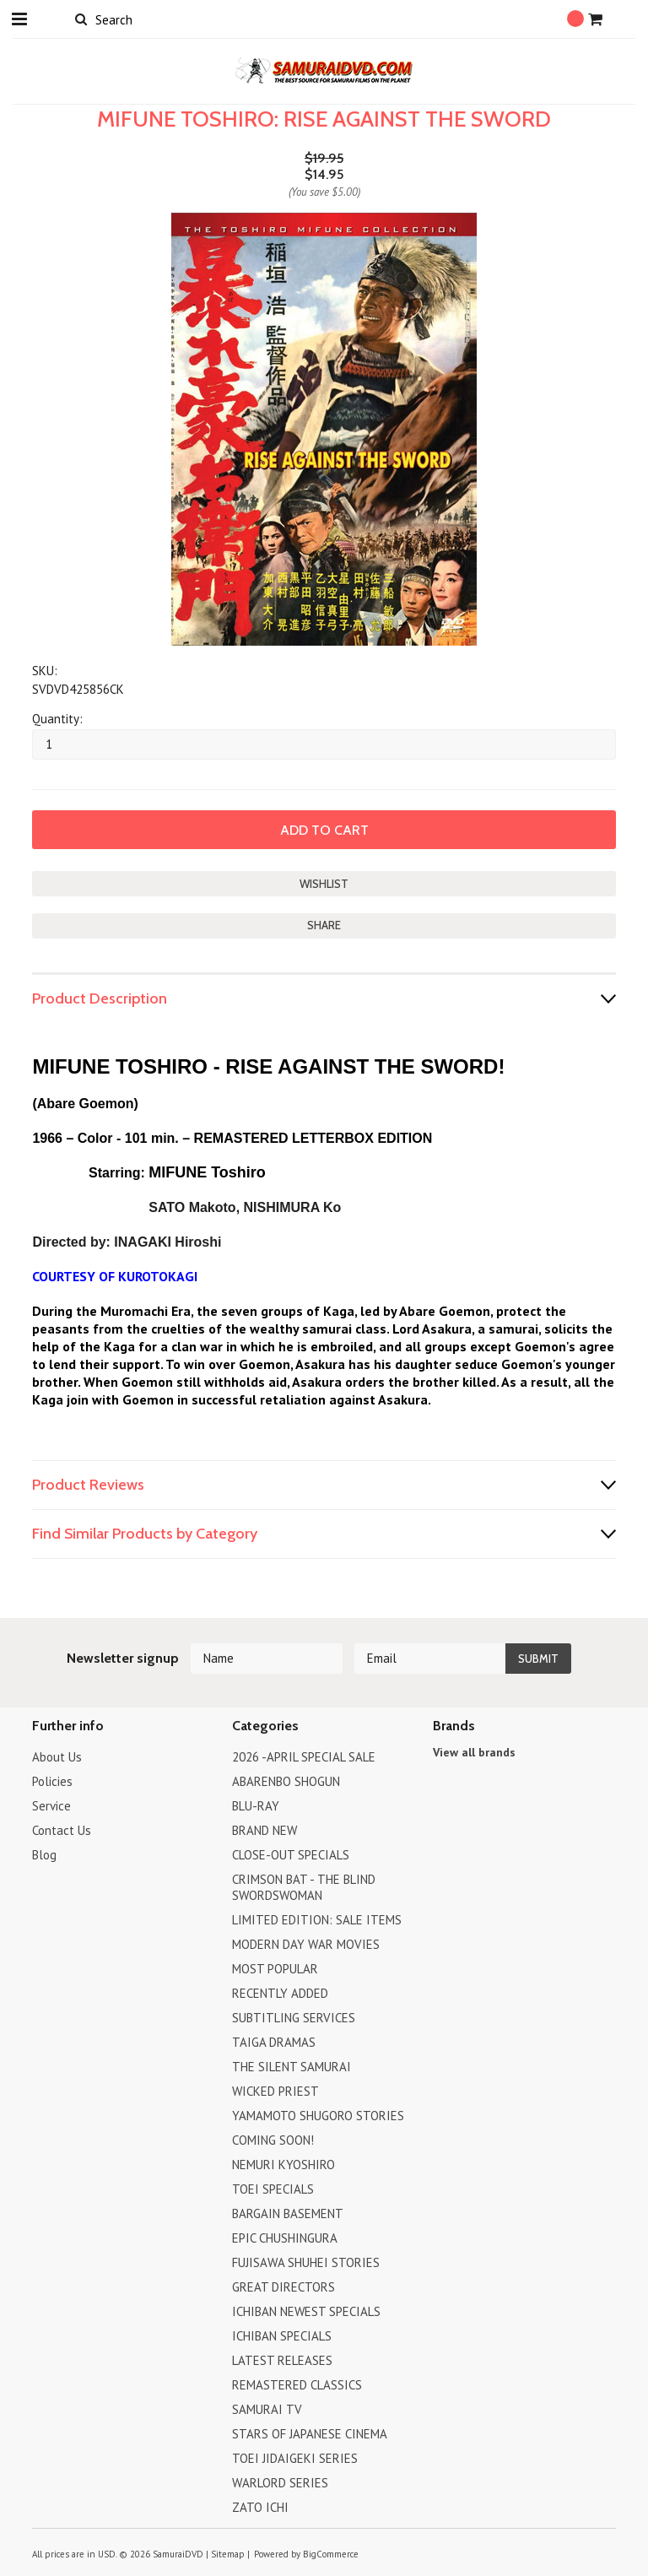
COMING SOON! (273, 2140)
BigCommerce (331, 2554)
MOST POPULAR (275, 1969)
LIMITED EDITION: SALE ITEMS (317, 1920)
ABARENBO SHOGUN (286, 1781)
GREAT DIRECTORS (283, 2287)
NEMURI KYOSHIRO (283, 2165)
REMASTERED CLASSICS (297, 2385)
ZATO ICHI (260, 2507)
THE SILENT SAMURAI (291, 2067)
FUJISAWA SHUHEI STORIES (306, 2262)
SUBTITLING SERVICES (293, 2018)
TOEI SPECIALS (273, 2189)
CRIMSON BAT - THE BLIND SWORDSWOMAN (303, 1887)
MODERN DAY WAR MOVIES (306, 1944)
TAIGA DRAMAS (274, 2042)
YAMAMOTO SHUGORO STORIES (318, 2116)
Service (51, 1806)
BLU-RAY (255, 1806)
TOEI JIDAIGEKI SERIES (295, 2458)
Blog (44, 1855)
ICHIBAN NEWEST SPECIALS (306, 2311)
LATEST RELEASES (282, 2360)
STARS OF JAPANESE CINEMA (309, 2434)
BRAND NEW (264, 1830)
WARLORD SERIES (280, 2483)
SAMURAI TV (267, 2409)
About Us (57, 1757)
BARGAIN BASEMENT (287, 2213)
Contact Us (61, 1830)
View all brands (474, 1752)
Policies (52, 1781)
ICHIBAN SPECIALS (282, 2336)
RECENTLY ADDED (280, 1993)
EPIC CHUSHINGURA (285, 2238)
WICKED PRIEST (275, 2091)
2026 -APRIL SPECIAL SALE (303, 1757)
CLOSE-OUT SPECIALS (290, 1855)
